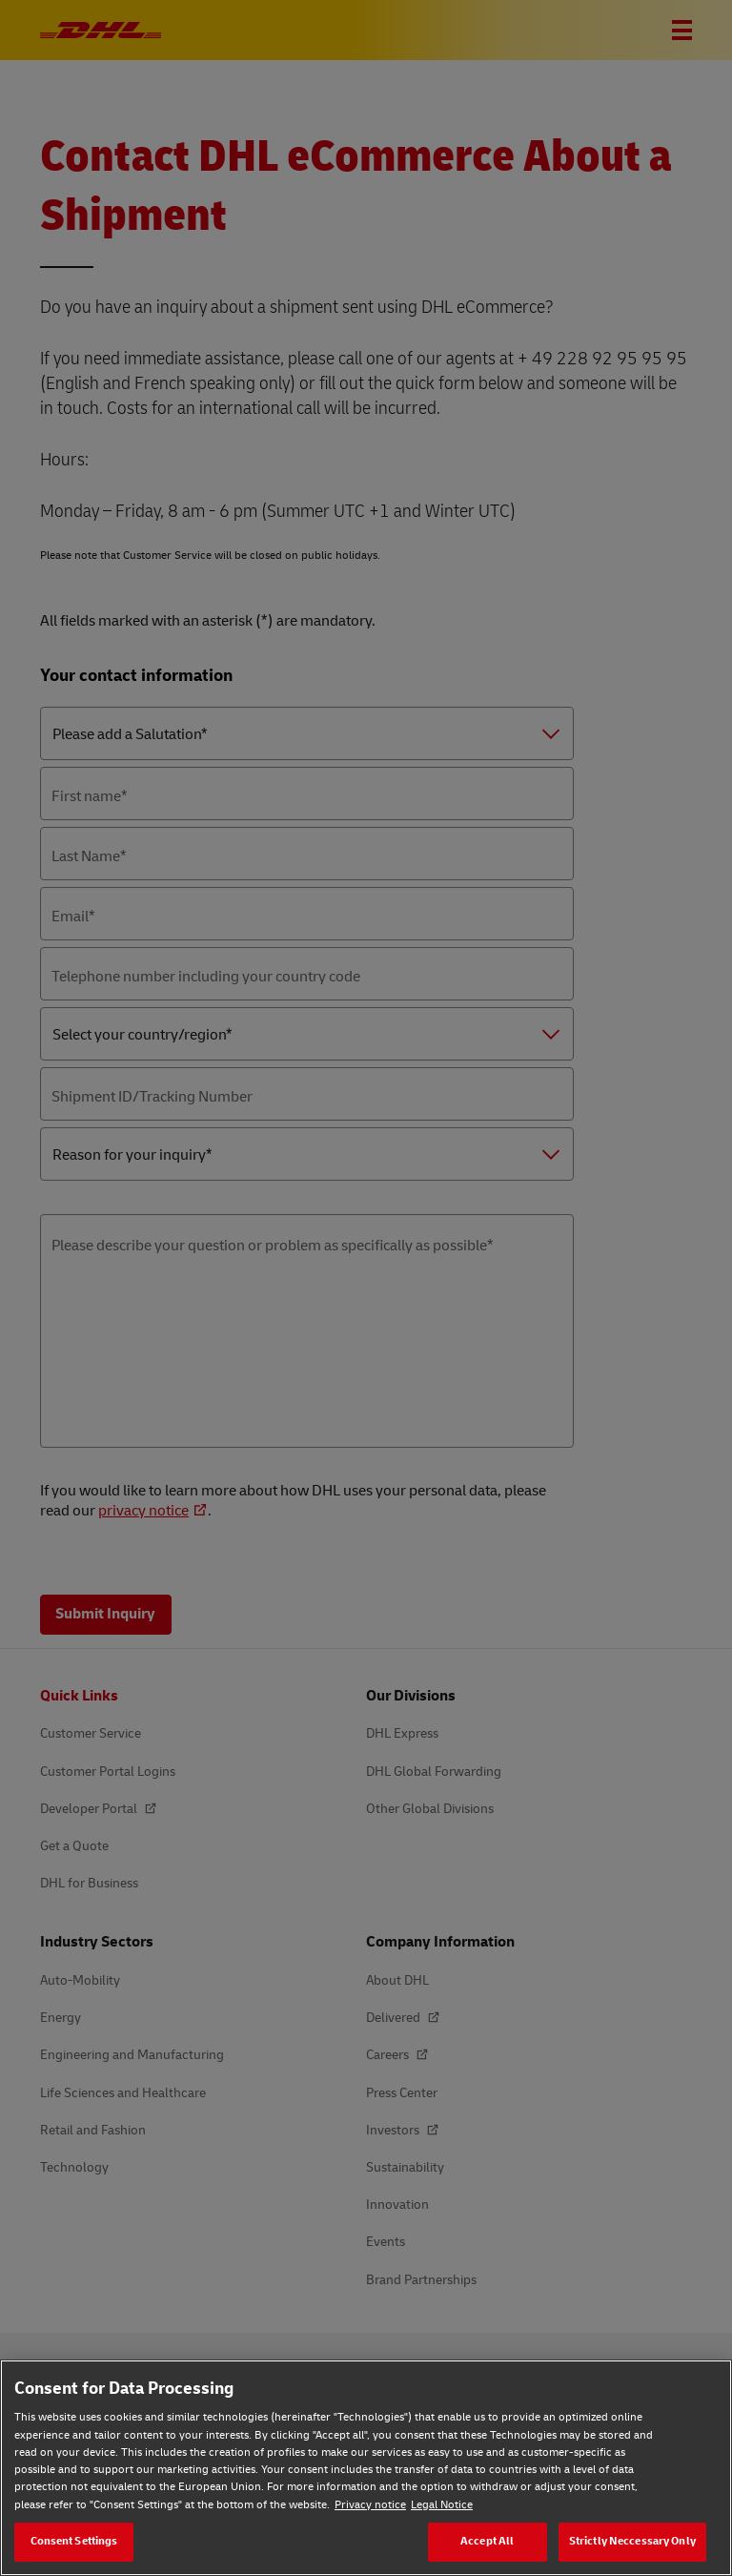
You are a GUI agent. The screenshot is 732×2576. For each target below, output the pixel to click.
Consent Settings (74, 2541)
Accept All (487, 2541)
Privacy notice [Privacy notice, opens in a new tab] (370, 2505)
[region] (366, 2468)
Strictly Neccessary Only (632, 2541)
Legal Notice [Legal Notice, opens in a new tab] (442, 2505)
